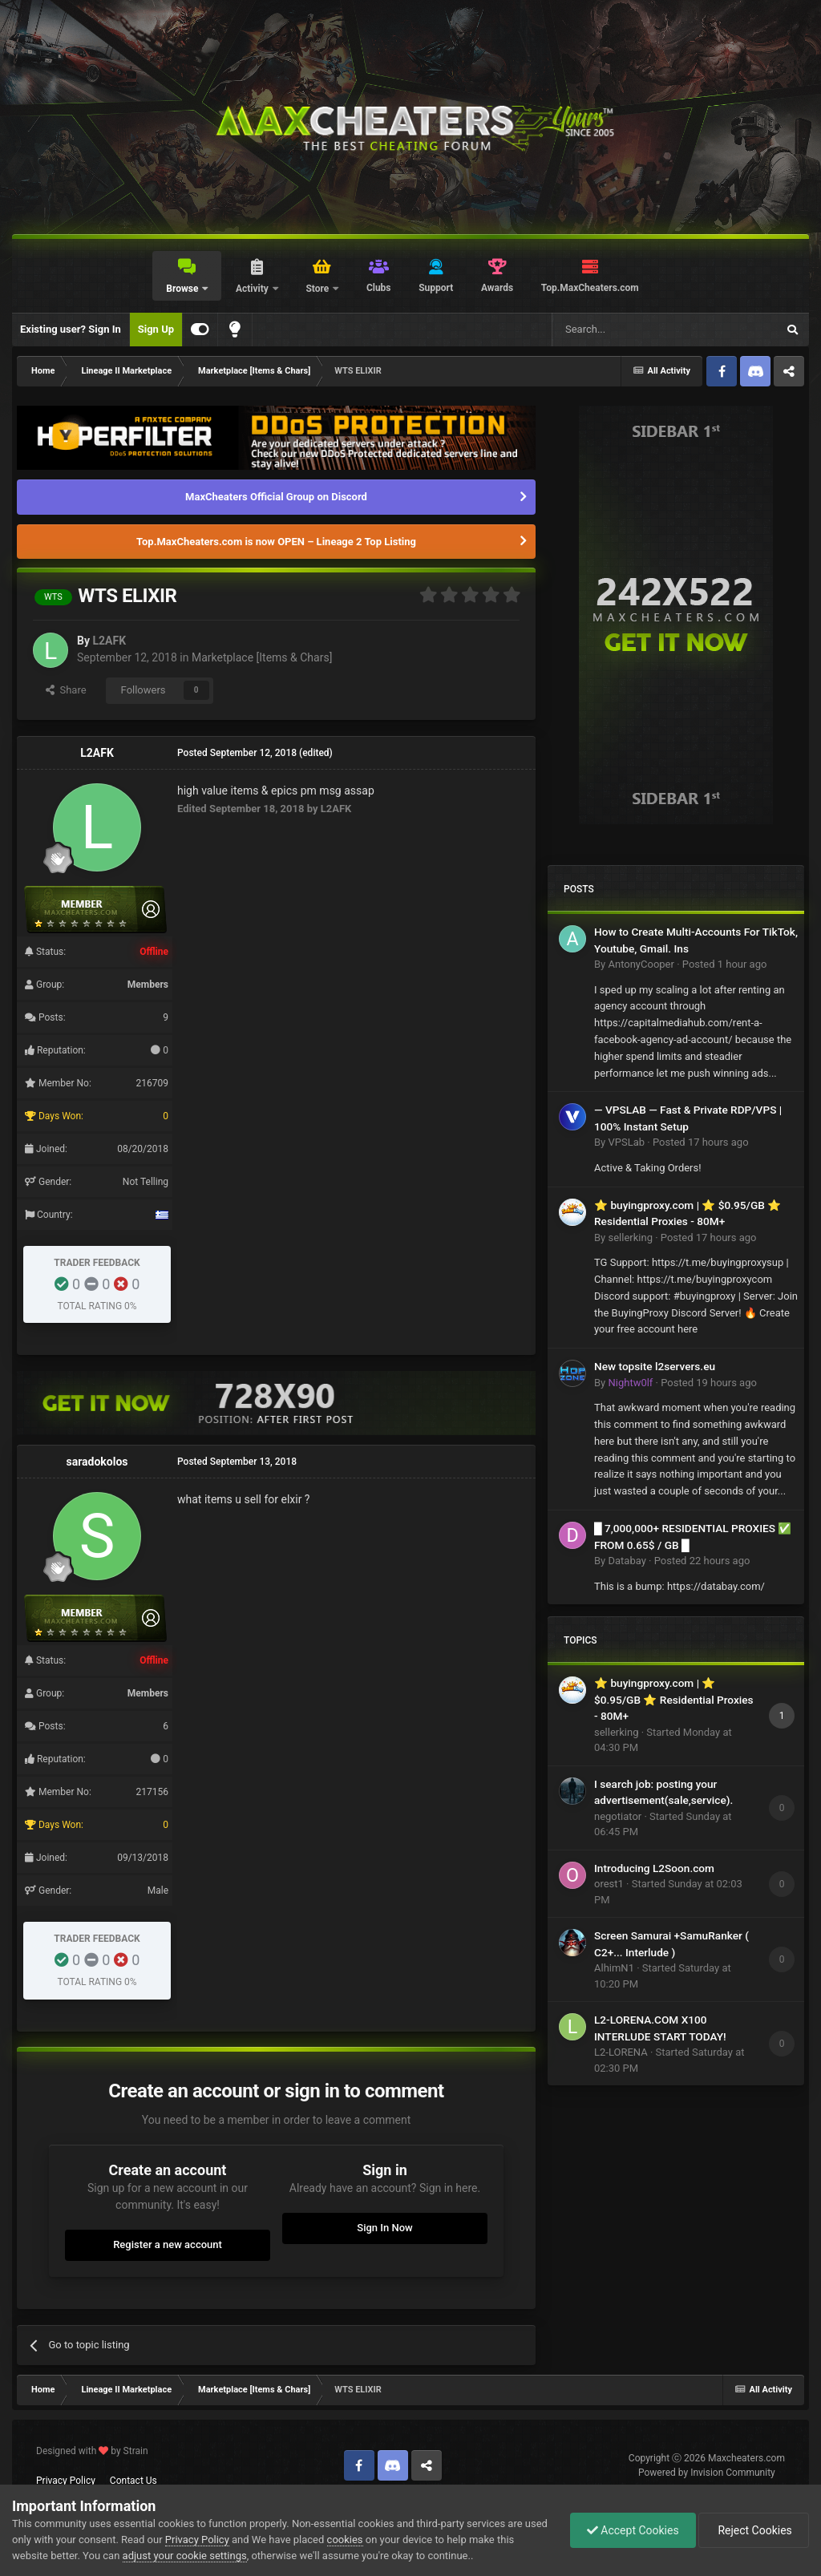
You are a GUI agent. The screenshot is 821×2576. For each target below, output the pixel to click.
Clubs (378, 287)
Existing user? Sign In (70, 329)
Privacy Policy (65, 2480)
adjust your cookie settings (185, 2556)
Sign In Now (384, 2228)
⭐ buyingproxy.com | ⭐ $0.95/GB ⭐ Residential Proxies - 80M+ (674, 1699)
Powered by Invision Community (706, 2472)
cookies (345, 2540)
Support (436, 287)
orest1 (609, 1884)
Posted (724, 964)
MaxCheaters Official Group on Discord (276, 497)
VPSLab (626, 1142)
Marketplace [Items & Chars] (262, 657)
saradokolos (96, 1461)
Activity (253, 288)
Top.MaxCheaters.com (590, 287)
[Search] (626, 329)
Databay (626, 1561)
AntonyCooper (640, 964)
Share (66, 690)
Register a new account (167, 2244)
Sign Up (156, 329)
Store (318, 288)
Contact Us (133, 2480)
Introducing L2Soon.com (654, 1868)
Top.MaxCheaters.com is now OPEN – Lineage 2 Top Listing (276, 542)
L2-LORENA (621, 2052)
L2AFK (109, 640)
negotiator (617, 1816)
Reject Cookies (753, 2530)
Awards (497, 287)
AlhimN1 (614, 1968)
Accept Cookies (633, 2530)
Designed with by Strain (92, 2451)
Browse (183, 288)
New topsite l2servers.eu (654, 1366)
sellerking (630, 1237)
